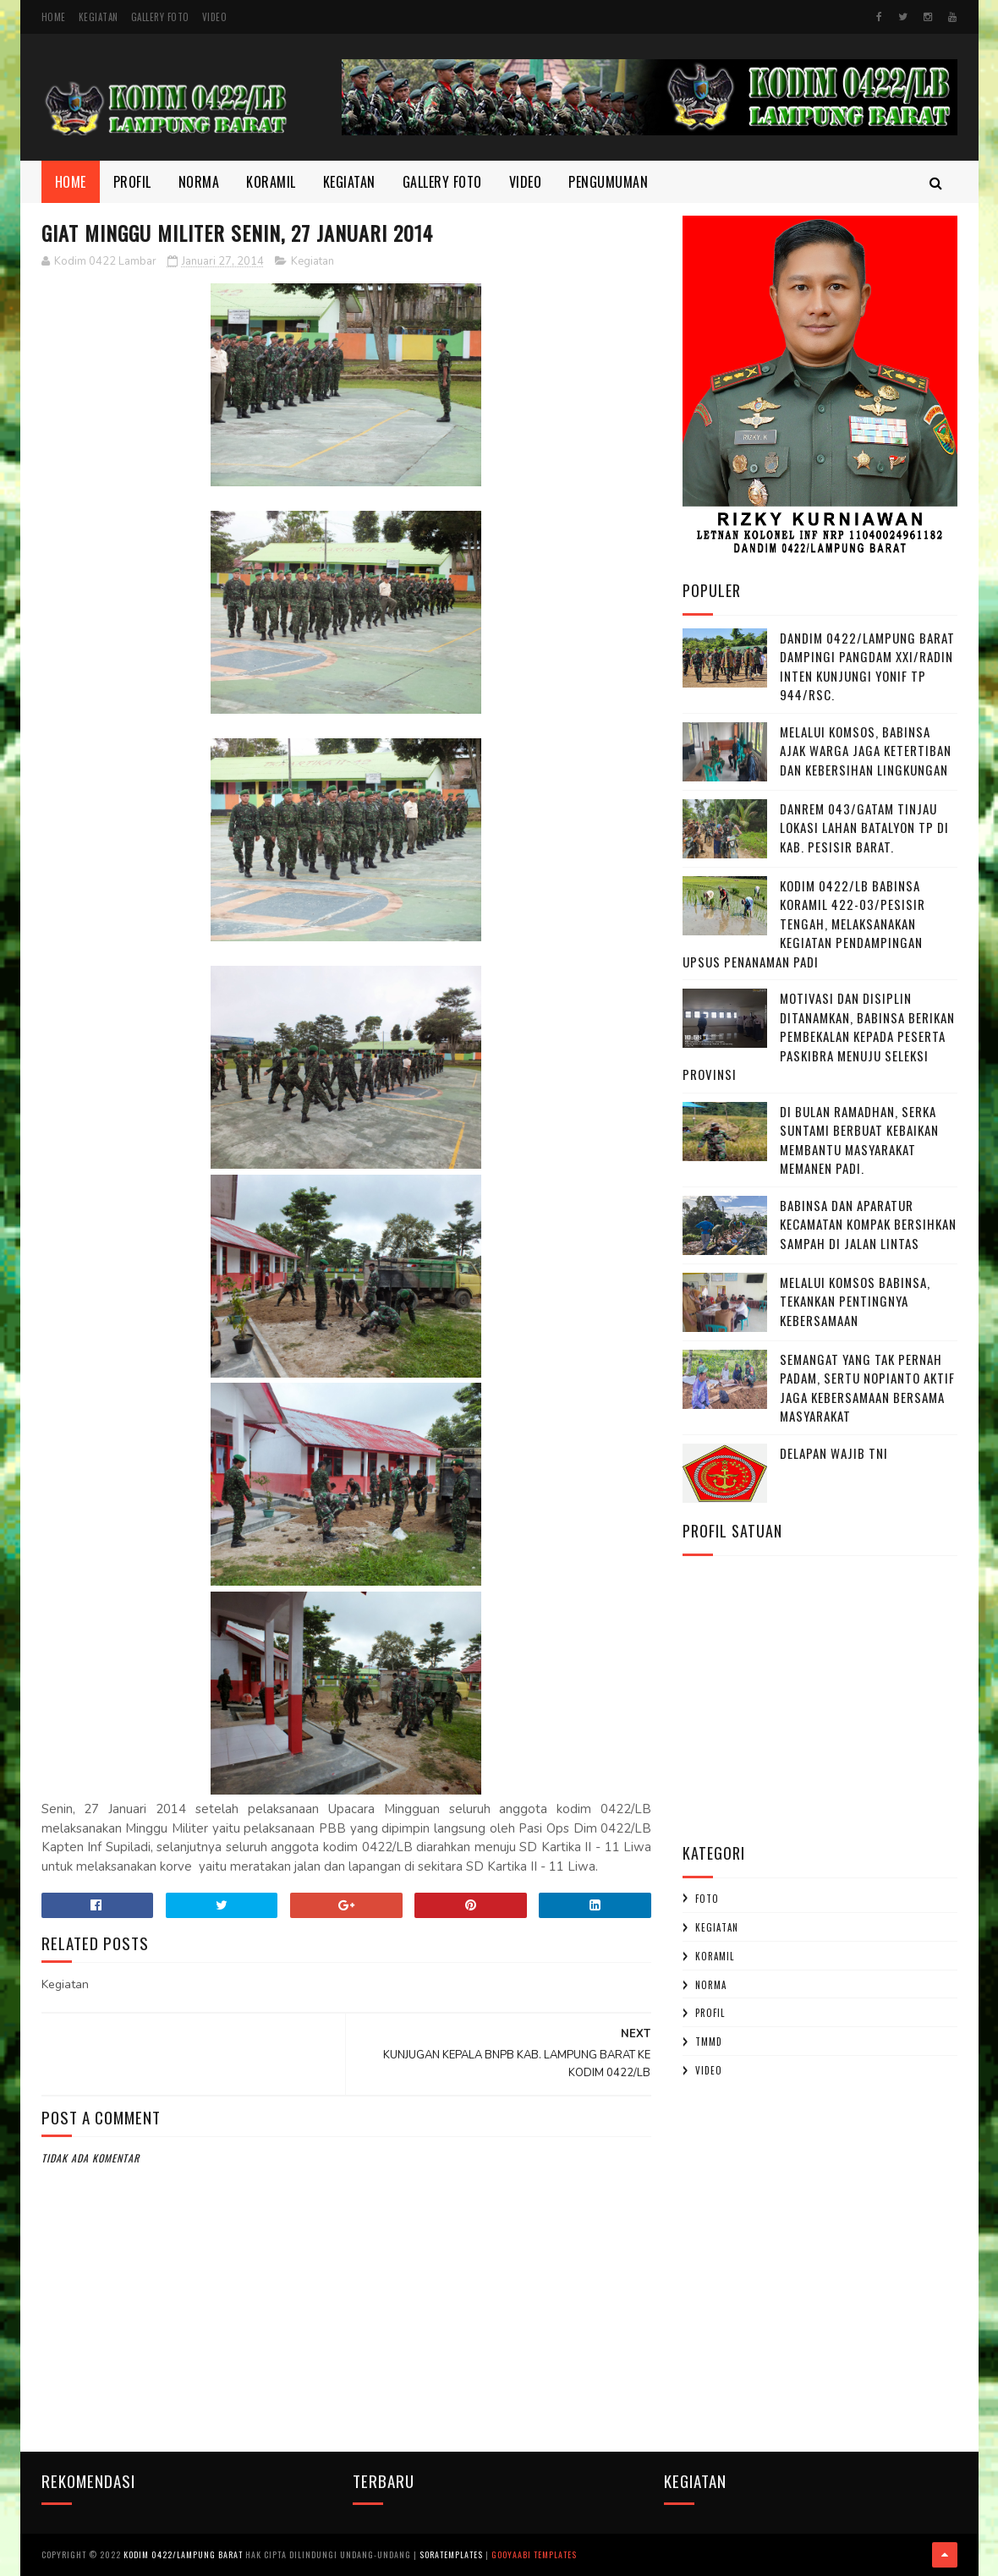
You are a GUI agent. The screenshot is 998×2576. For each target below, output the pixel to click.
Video (215, 17)
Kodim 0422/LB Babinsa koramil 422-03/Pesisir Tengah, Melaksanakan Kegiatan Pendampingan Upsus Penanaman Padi (804, 923)
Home (53, 17)
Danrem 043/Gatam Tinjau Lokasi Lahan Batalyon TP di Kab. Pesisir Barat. (864, 827)
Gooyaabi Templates (534, 2554)
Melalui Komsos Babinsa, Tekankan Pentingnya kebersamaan (855, 1301)
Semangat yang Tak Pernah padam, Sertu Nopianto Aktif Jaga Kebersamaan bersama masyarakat (867, 1388)
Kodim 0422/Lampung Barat (183, 2554)
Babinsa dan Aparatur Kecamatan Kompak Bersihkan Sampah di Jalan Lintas (868, 1224)
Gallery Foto (160, 17)
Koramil (271, 182)
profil (710, 2013)
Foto (707, 1898)
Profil (132, 182)
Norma (199, 182)
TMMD (708, 2041)
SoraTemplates (451, 2554)
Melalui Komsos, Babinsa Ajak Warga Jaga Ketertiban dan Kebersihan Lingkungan (865, 750)
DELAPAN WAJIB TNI (834, 1453)
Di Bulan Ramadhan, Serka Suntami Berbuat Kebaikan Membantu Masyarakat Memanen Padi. (859, 1140)
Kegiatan (98, 17)
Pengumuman (608, 182)
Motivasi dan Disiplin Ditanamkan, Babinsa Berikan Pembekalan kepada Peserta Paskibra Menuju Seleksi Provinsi (819, 1036)
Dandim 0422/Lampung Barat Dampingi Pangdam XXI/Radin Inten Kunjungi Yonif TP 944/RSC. (867, 666)
